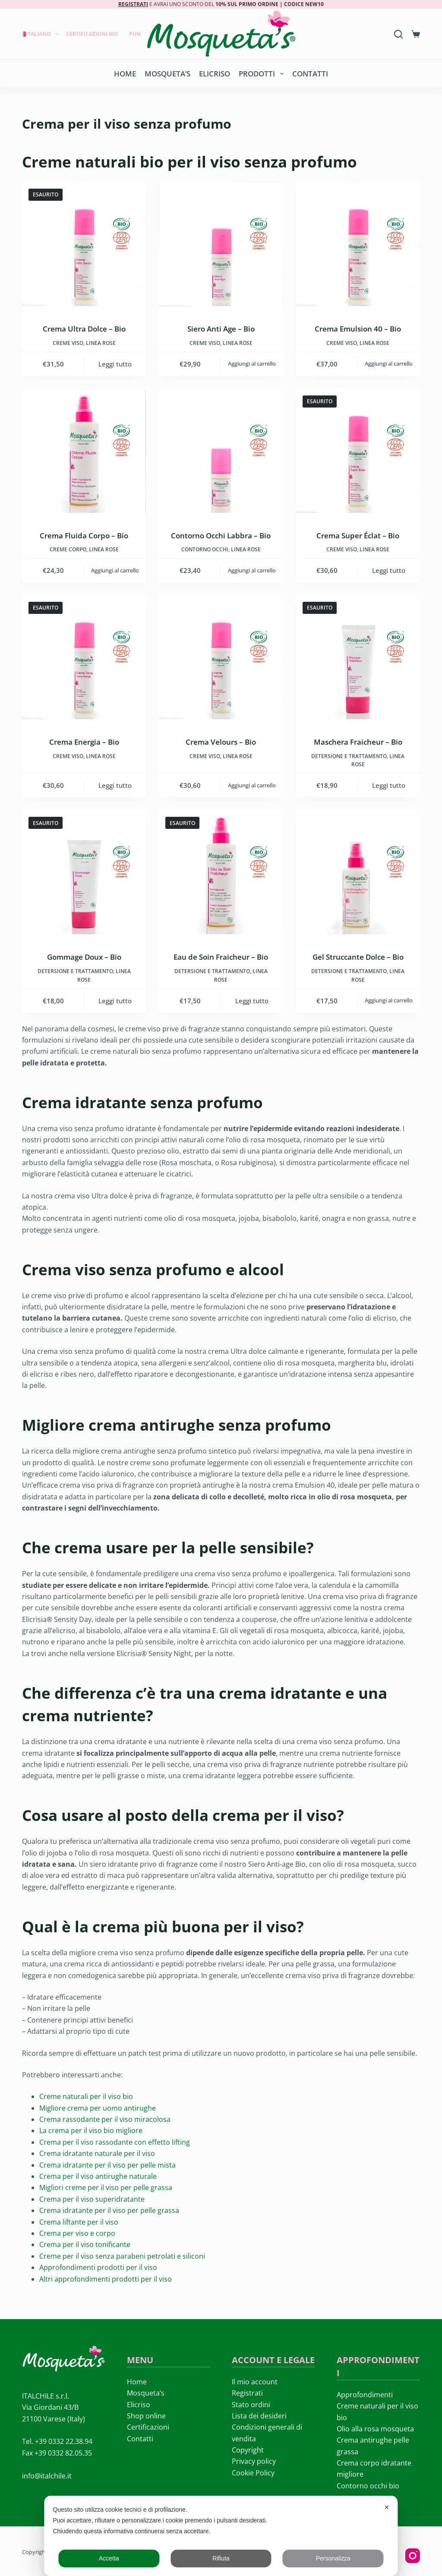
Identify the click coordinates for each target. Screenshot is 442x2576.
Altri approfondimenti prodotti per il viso (105, 2279)
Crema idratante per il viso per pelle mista (107, 2165)
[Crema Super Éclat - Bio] (358, 451)
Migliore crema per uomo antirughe (97, 2108)
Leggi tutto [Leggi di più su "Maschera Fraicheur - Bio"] (388, 785)
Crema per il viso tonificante (84, 2244)
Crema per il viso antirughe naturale (98, 2176)
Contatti (310, 74)
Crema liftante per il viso (78, 2222)
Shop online (146, 2416)
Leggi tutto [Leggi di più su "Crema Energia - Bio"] (115, 785)
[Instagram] (412, 2555)
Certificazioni (148, 2427)
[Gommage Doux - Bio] (84, 872)
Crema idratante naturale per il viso (97, 2153)
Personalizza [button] (333, 2558)
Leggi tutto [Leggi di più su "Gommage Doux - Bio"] (115, 1000)
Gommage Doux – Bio (84, 957)
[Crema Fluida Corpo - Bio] (84, 451)
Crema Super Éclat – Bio (357, 535)
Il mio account (255, 2381)
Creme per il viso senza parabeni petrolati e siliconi (122, 2256)
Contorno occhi (204, 549)
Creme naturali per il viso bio (86, 2096)
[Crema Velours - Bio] (221, 657)
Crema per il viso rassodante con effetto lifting (114, 2142)
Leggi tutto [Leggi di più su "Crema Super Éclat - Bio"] (388, 570)
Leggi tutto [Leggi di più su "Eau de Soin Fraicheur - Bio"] (251, 1000)
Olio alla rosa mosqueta (375, 2429)
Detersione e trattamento (349, 756)
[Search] (398, 34)
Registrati (247, 2393)
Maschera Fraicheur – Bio (358, 742)
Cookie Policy (253, 2473)
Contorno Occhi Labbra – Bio (221, 535)
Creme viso (68, 343)
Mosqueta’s (167, 74)
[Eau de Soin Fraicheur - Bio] (221, 872)
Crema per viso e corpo (77, 2233)
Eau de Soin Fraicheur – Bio (221, 957)
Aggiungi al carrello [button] (252, 363)
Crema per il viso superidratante (92, 2199)
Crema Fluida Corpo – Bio (84, 535)
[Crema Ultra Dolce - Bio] (84, 244)
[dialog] (221, 2536)
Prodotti (263, 74)
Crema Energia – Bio (84, 742)
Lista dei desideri (259, 2416)
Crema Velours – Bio (221, 742)
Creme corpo (68, 549)
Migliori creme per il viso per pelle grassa (105, 2187)
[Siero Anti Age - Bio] (221, 244)
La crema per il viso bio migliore (90, 2130)
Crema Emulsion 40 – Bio (358, 329)
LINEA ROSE (101, 343)
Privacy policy (254, 2461)
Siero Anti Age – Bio (221, 329)
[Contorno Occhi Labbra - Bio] (221, 451)
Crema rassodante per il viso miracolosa (104, 2119)
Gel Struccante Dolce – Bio (358, 957)
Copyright (248, 2450)
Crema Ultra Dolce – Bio (84, 329)
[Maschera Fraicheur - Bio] (358, 657)
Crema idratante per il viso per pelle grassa (109, 2210)
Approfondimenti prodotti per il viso (98, 2267)
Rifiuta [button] (221, 2558)
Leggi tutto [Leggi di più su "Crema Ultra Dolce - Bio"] (115, 364)
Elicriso (214, 74)
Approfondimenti (365, 2394)
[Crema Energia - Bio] (84, 657)
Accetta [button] (109, 2558)
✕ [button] (386, 2507)
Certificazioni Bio (92, 34)
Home (125, 74)
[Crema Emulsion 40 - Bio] (358, 244)
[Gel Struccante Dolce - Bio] (358, 872)
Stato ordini (251, 2404)
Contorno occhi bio (368, 2486)
